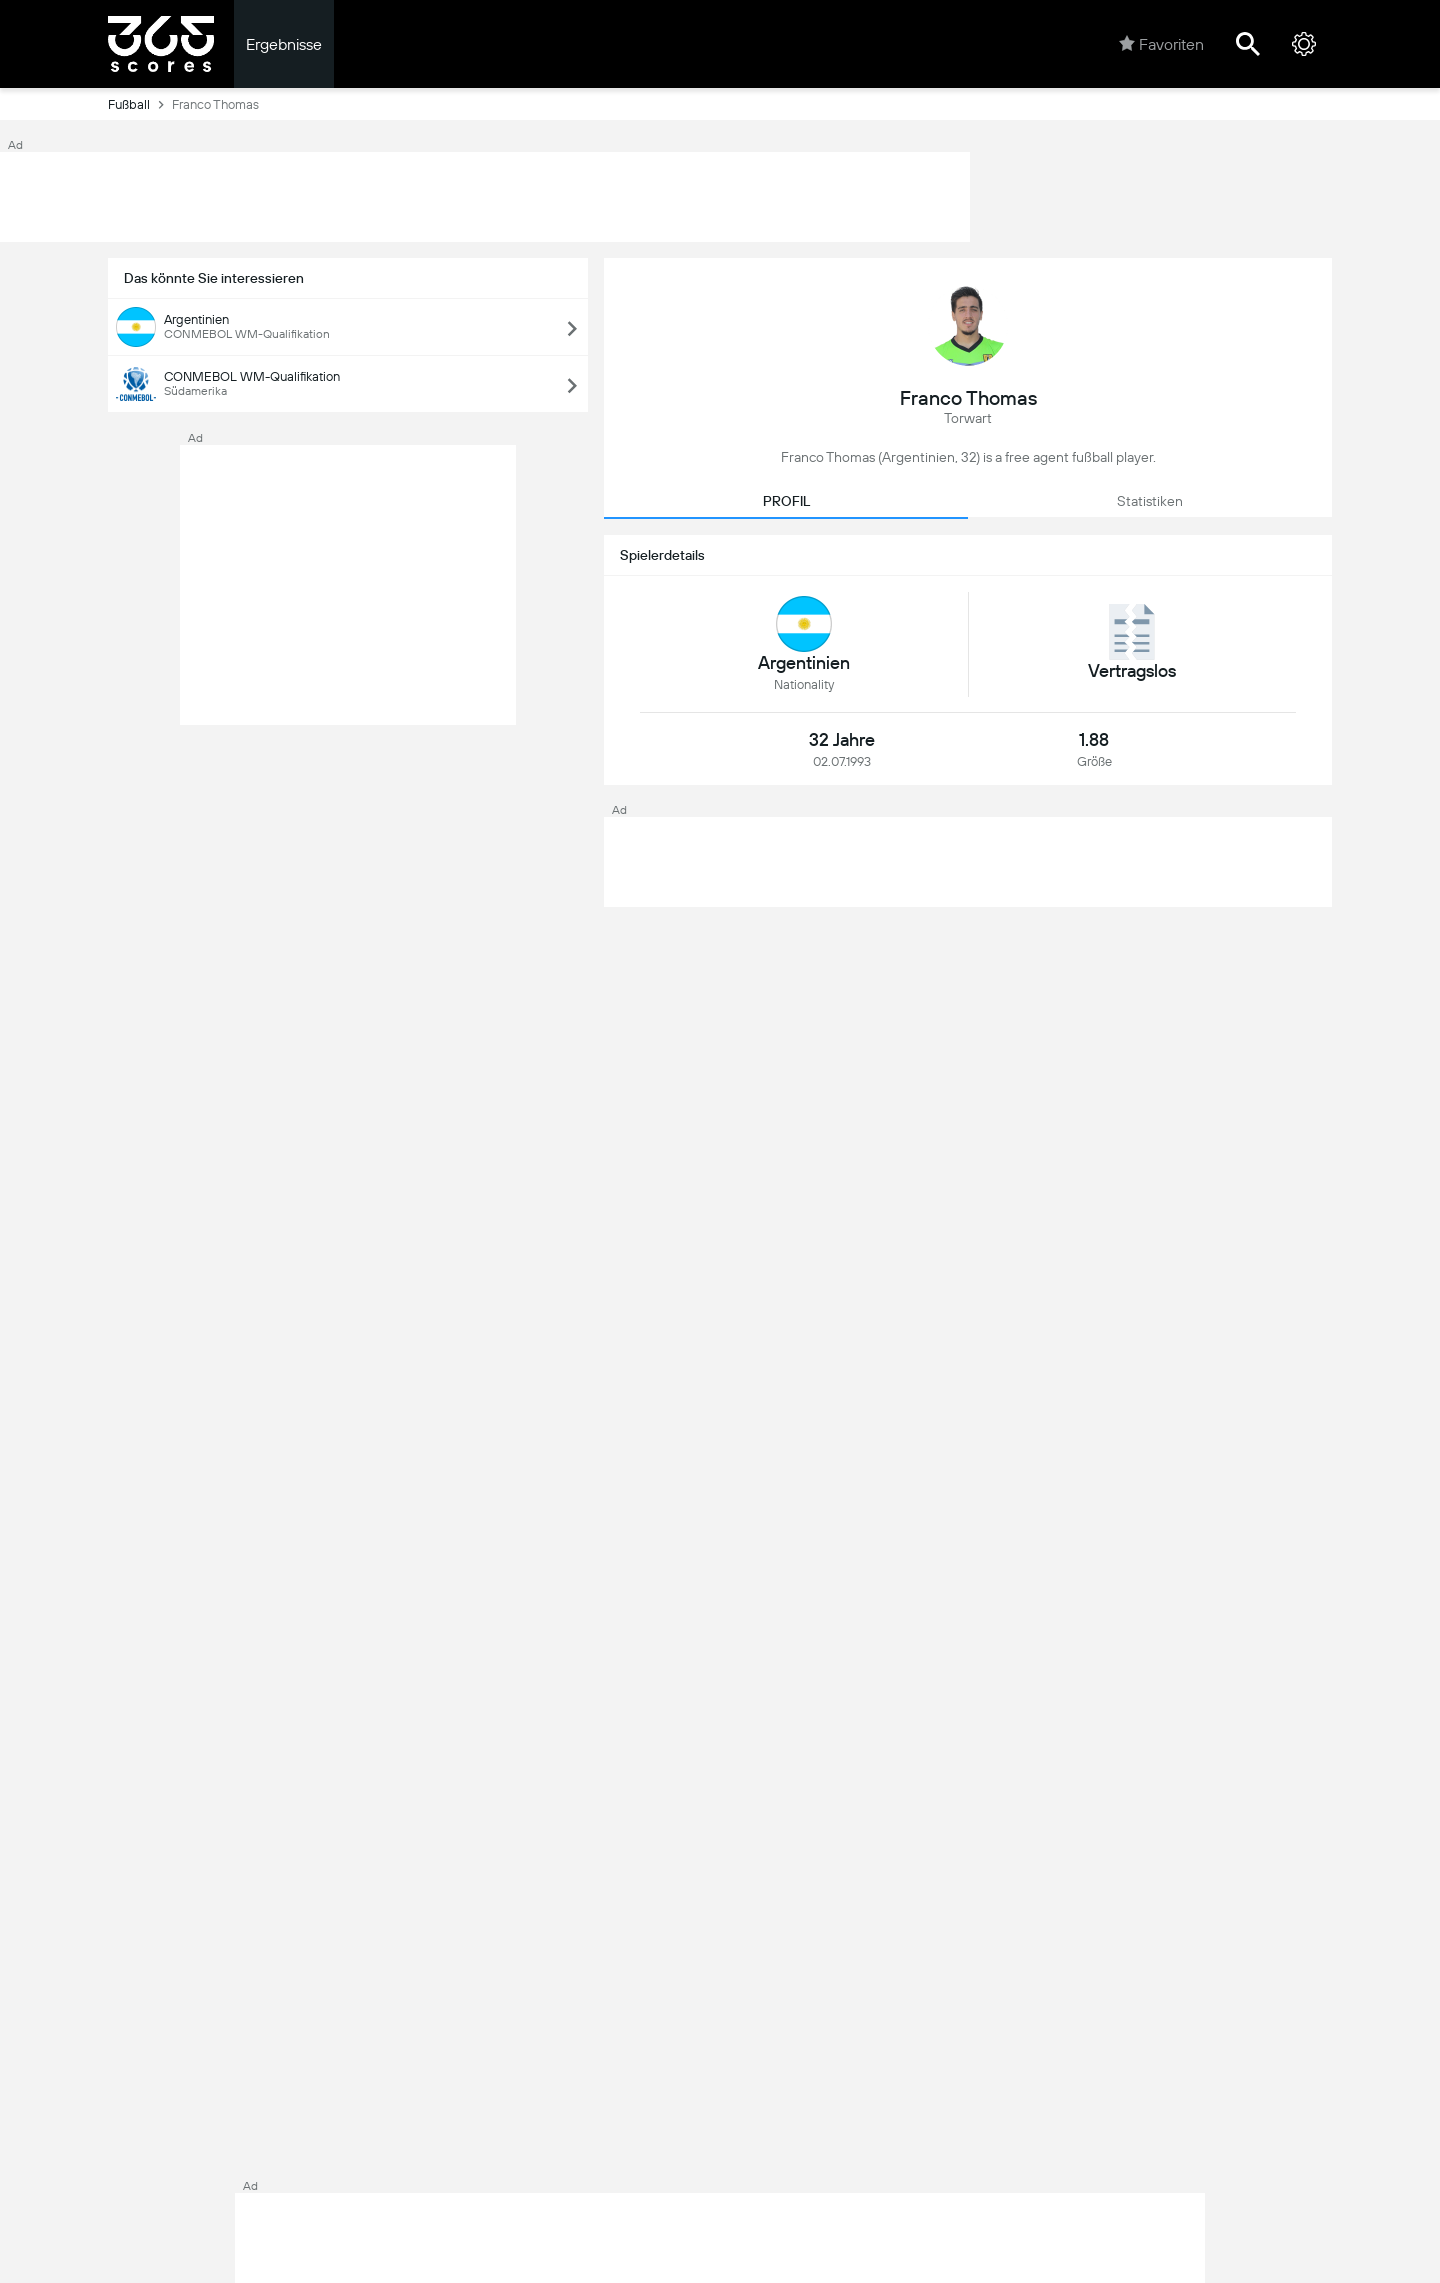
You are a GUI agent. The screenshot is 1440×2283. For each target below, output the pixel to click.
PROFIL (786, 501)
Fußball (140, 104)
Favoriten (1161, 44)
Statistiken (1150, 501)
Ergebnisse (284, 44)
